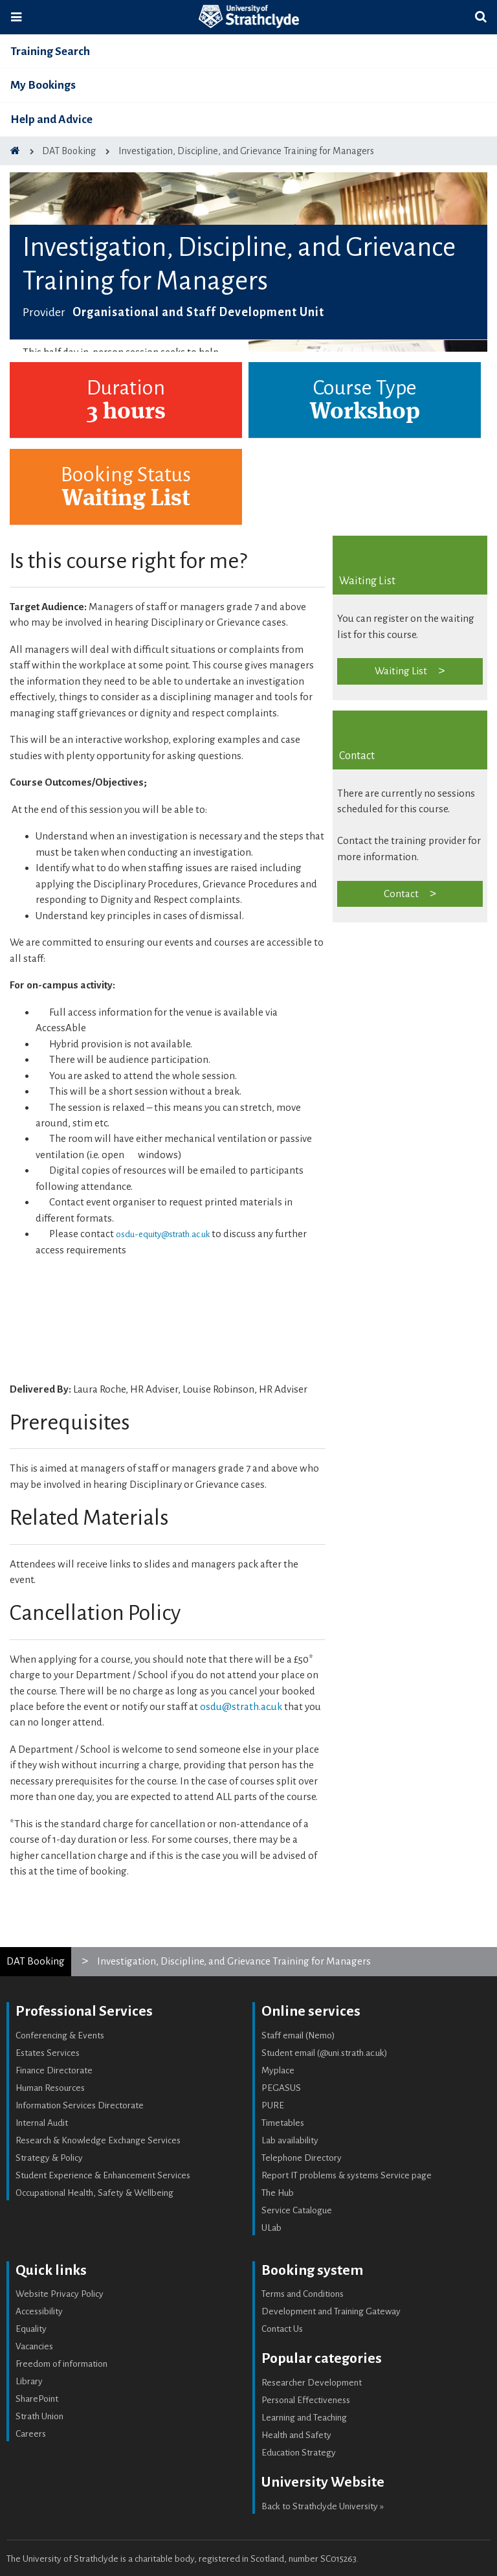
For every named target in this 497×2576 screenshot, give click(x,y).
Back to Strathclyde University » (322, 2506)
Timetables (282, 2123)
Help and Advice (51, 119)
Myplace (277, 2070)
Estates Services (48, 2053)
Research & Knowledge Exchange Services (98, 2140)
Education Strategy (298, 2452)
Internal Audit (42, 2123)
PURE (272, 2105)
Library (29, 2381)
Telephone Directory (301, 2158)
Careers (31, 2434)
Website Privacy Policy (60, 2294)
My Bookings (43, 85)
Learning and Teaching (304, 2417)
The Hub (277, 2193)
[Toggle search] (481, 17)
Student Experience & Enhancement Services (103, 2175)
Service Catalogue (296, 2210)
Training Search (50, 51)
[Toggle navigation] (16, 17)
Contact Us (282, 2329)
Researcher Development (311, 2383)
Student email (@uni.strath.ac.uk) (324, 2053)
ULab (271, 2228)
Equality (31, 2329)
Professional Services (84, 2011)
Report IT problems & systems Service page (346, 2175)
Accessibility (39, 2311)
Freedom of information (61, 2364)
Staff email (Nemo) (298, 2035)
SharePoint (37, 2399)
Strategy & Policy (49, 2158)
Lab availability (289, 2140)
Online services (310, 2011)
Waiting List (401, 670)
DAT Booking (35, 1960)
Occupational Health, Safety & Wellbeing (94, 2193)
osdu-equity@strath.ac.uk (163, 1234)
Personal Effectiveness (305, 2400)
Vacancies (34, 2346)
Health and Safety (296, 2435)
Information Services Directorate (80, 2105)
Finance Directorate (54, 2070)
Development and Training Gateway (331, 2311)
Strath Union (39, 2416)
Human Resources (50, 2088)
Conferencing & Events (60, 2035)
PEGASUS (281, 2088)
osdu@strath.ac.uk (241, 1706)
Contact (401, 893)
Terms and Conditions (302, 2294)
